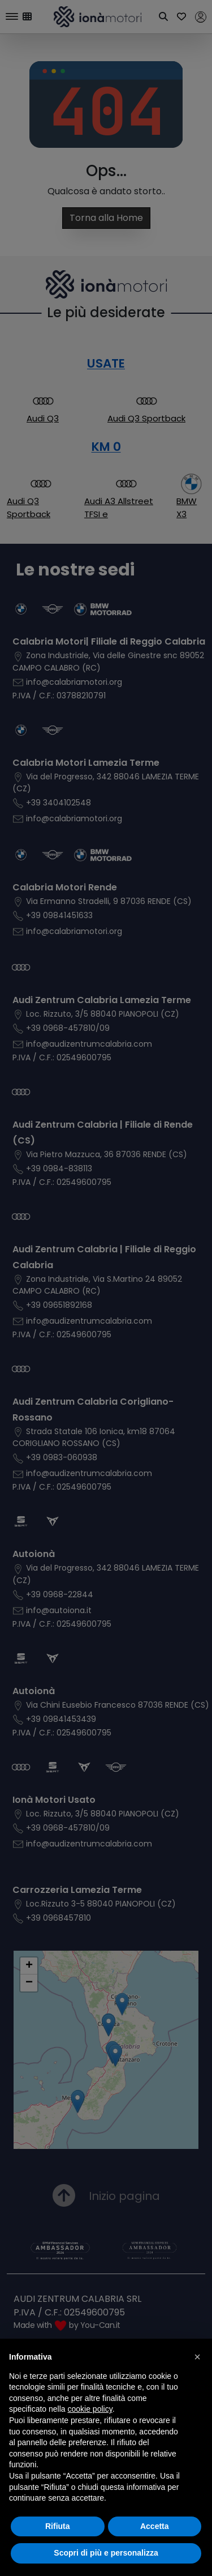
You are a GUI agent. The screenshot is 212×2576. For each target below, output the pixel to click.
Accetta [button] (154, 2526)
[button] (197, 2357)
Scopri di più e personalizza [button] (106, 2552)
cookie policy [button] (90, 2408)
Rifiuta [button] (57, 2526)
